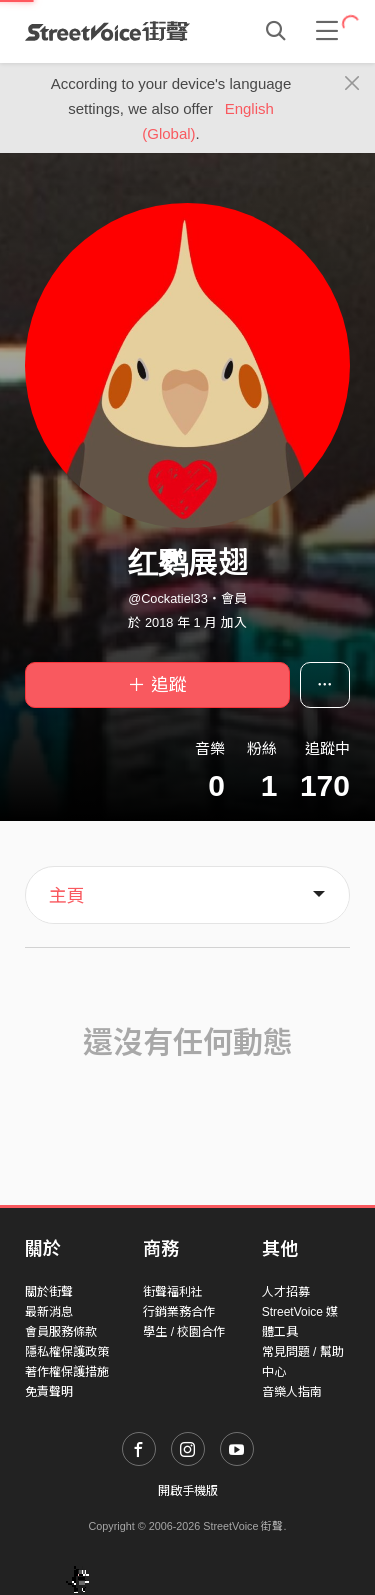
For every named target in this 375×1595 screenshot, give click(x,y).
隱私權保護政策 (67, 1352)
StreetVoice (107, 31)
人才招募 (286, 1292)
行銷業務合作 (179, 1312)
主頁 (67, 896)
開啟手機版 (188, 1491)
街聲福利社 (173, 1292)
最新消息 (49, 1312)
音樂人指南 (292, 1392)
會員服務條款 (61, 1332)
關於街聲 (49, 1292)
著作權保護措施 (67, 1372)
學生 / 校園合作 (184, 1332)
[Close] (352, 84)
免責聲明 (49, 1392)
